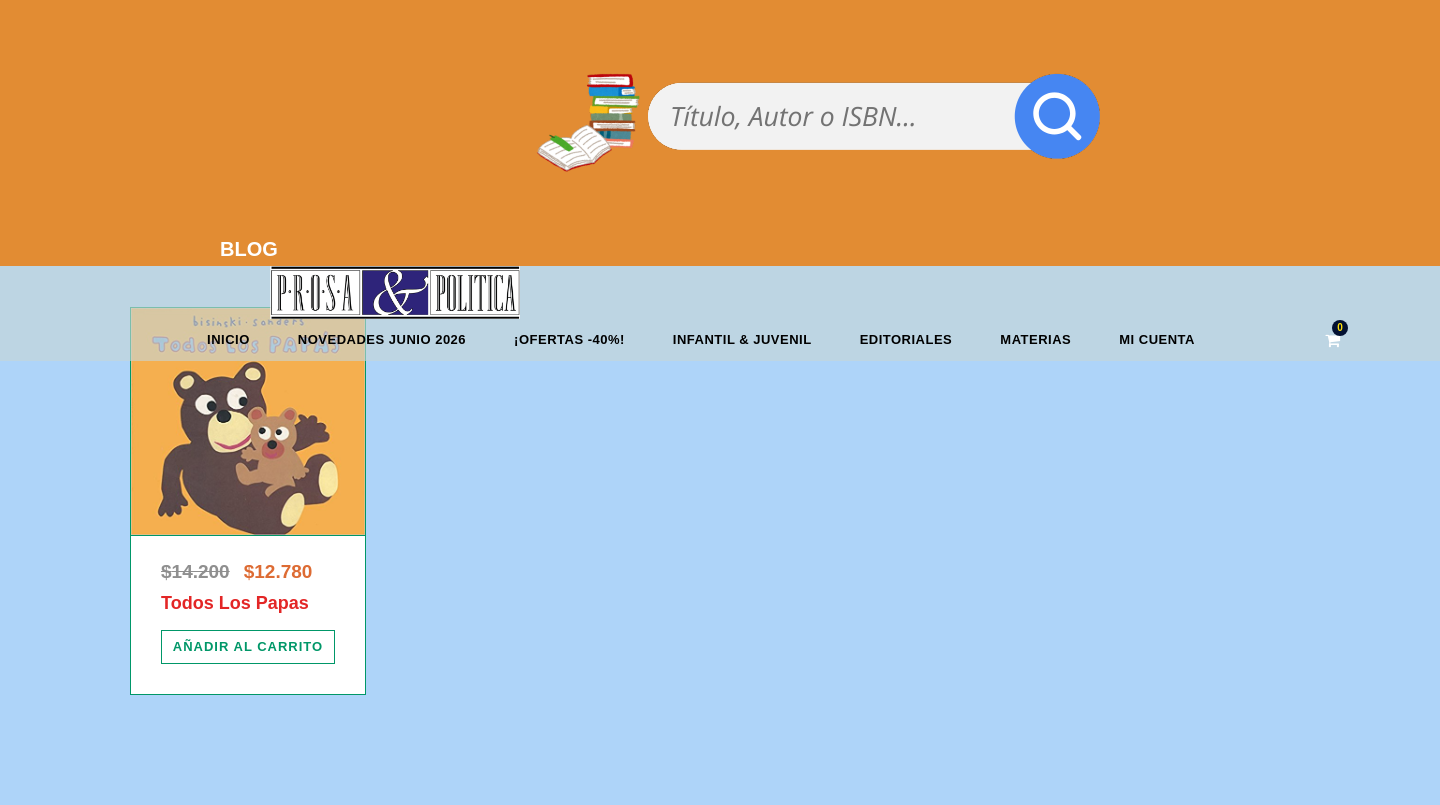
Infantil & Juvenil (742, 339)
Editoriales (906, 339)
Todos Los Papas (235, 603)
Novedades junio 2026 (382, 339)
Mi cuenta (1157, 339)
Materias (1035, 339)
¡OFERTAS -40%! (569, 339)
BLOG (249, 249)
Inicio (228, 339)
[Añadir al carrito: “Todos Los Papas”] (248, 647)
